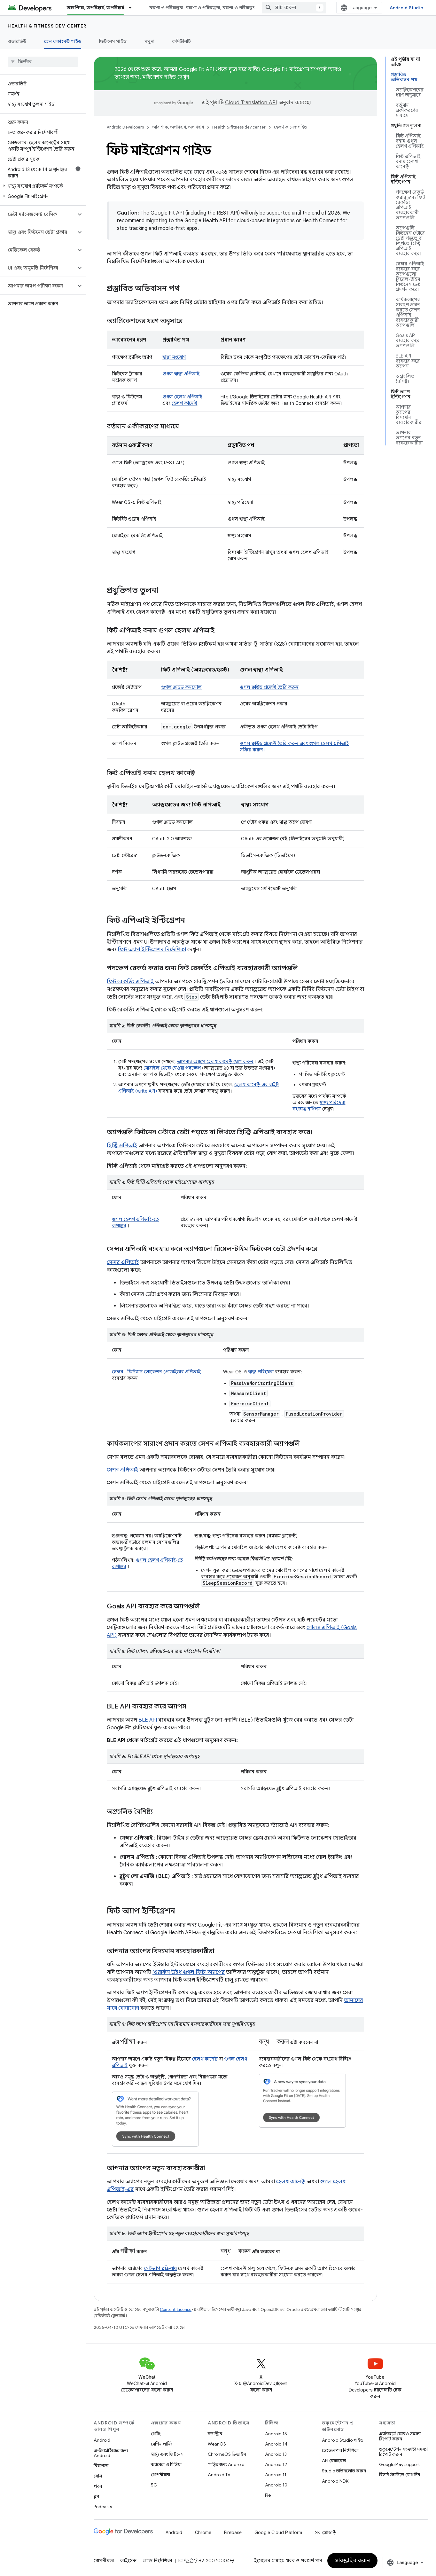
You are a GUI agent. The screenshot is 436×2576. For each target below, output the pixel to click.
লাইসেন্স (128, 2560)
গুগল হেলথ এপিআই (182, 397)
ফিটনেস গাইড (113, 41)
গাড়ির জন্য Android (226, 2464)
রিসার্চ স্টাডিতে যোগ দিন (399, 2475)
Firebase (233, 2532)
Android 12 (276, 2464)
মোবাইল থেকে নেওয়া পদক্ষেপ (172, 1068)
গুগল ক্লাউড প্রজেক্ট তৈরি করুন (269, 687)
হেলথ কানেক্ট (184, 403)
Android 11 (275, 2475)
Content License (175, 2309)
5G (154, 2485)
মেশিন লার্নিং (161, 2444)
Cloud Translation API (251, 102)
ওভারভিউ (17, 41)
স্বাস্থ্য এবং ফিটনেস (167, 2454)
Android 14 (276, 2444)
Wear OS (217, 2444)
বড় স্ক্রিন (215, 2434)
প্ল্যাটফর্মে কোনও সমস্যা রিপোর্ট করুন (400, 2436)
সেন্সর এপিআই (123, 1262)
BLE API (147, 1720)
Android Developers (125, 127)
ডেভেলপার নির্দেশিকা (340, 2450)
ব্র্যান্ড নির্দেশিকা (157, 2560)
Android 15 (276, 2434)
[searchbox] (43, 62)
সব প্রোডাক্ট (325, 2532)
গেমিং (156, 2434)
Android (102, 2440)
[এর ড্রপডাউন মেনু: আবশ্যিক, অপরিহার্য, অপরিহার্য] (133, 7)
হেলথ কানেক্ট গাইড (290, 127)
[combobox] (294, 7)
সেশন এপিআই (122, 1470)
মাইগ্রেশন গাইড (159, 77)
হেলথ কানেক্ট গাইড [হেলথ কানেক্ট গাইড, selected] (62, 41)
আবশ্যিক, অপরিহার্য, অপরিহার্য (178, 127)
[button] (41, 186)
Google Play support (399, 2464)
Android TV (219, 2475)
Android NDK (335, 2481)
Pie (268, 2495)
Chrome (203, 2532)
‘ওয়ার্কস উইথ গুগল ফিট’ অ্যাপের (188, 1972)
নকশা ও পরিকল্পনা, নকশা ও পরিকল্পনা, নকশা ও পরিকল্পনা (203, 8)
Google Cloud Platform (278, 2532)
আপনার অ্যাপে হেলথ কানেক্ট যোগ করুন (215, 1061)
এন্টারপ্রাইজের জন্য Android (111, 2452)
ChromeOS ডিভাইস (227, 2454)
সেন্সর (117, 1372)
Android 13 (276, 2454)
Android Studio (407, 8)
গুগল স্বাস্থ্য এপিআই (180, 374)
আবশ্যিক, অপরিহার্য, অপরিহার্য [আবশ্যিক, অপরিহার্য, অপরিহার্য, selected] (95, 8)
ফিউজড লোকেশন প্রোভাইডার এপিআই (164, 1372)
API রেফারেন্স (334, 2460)
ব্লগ (96, 2496)
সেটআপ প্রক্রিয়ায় (160, 2268)
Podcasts (103, 2506)
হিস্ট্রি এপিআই (122, 1146)
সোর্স (98, 2476)
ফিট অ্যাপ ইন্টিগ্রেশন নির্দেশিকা (152, 949)
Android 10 (276, 2485)
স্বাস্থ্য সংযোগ (174, 357)
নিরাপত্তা (101, 2466)
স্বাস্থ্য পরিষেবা (261, 1372)
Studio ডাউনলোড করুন (344, 2471)
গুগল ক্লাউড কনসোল (181, 687)
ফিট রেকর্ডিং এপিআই (130, 981)
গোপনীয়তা (160, 2475)
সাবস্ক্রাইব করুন (352, 2560)
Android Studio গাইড (342, 2440)
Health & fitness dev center (47, 26)
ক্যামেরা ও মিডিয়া (166, 2464)
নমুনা (149, 41)
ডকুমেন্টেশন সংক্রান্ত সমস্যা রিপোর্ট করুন (403, 2451)
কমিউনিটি (181, 41)
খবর (98, 2486)
